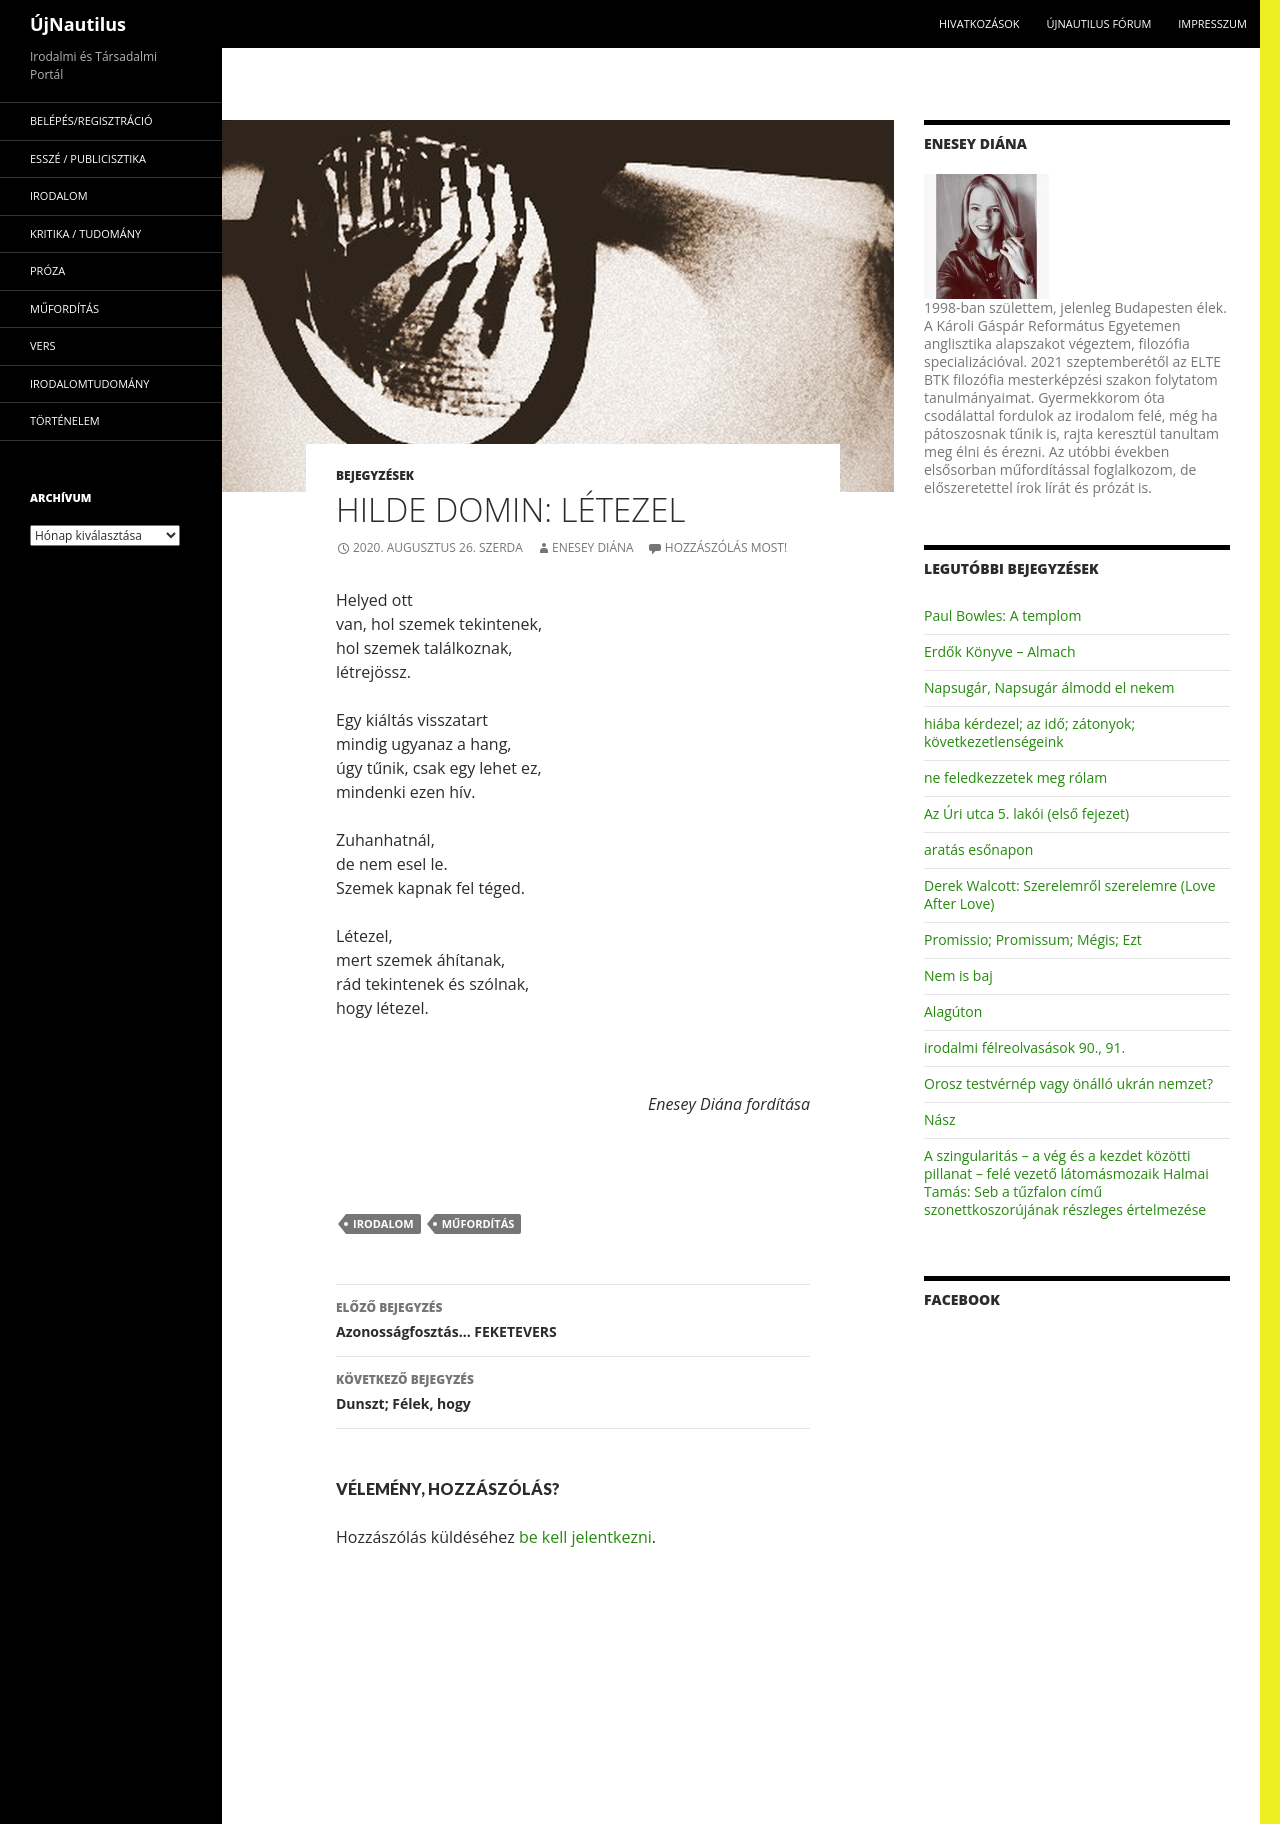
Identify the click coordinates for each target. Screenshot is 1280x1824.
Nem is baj (958, 975)
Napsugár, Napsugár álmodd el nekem (1049, 687)
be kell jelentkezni (585, 1537)
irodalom (383, 1223)
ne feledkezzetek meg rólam (1015, 777)
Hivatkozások (979, 23)
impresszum (1212, 23)
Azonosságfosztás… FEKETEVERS (573, 1318)
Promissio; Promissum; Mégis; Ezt (1033, 939)
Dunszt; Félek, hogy (573, 1390)
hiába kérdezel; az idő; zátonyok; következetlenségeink (1029, 732)
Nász (940, 1119)
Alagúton (953, 1011)
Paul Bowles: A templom (1002, 615)
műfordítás (478, 1223)
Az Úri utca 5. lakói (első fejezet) (1026, 813)
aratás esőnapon (978, 849)
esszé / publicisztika (88, 158)
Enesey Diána (593, 547)
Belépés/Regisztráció (91, 120)
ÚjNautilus (78, 24)
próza (47, 270)
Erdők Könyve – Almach (1000, 651)
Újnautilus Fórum (1098, 23)
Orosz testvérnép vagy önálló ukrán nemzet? (1068, 1083)
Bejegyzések (375, 475)
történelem (65, 420)
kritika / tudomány (85, 233)
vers (43, 345)
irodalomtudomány (89, 383)
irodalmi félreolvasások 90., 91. (1024, 1047)
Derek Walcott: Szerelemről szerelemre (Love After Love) (1070, 894)
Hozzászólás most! (726, 547)
